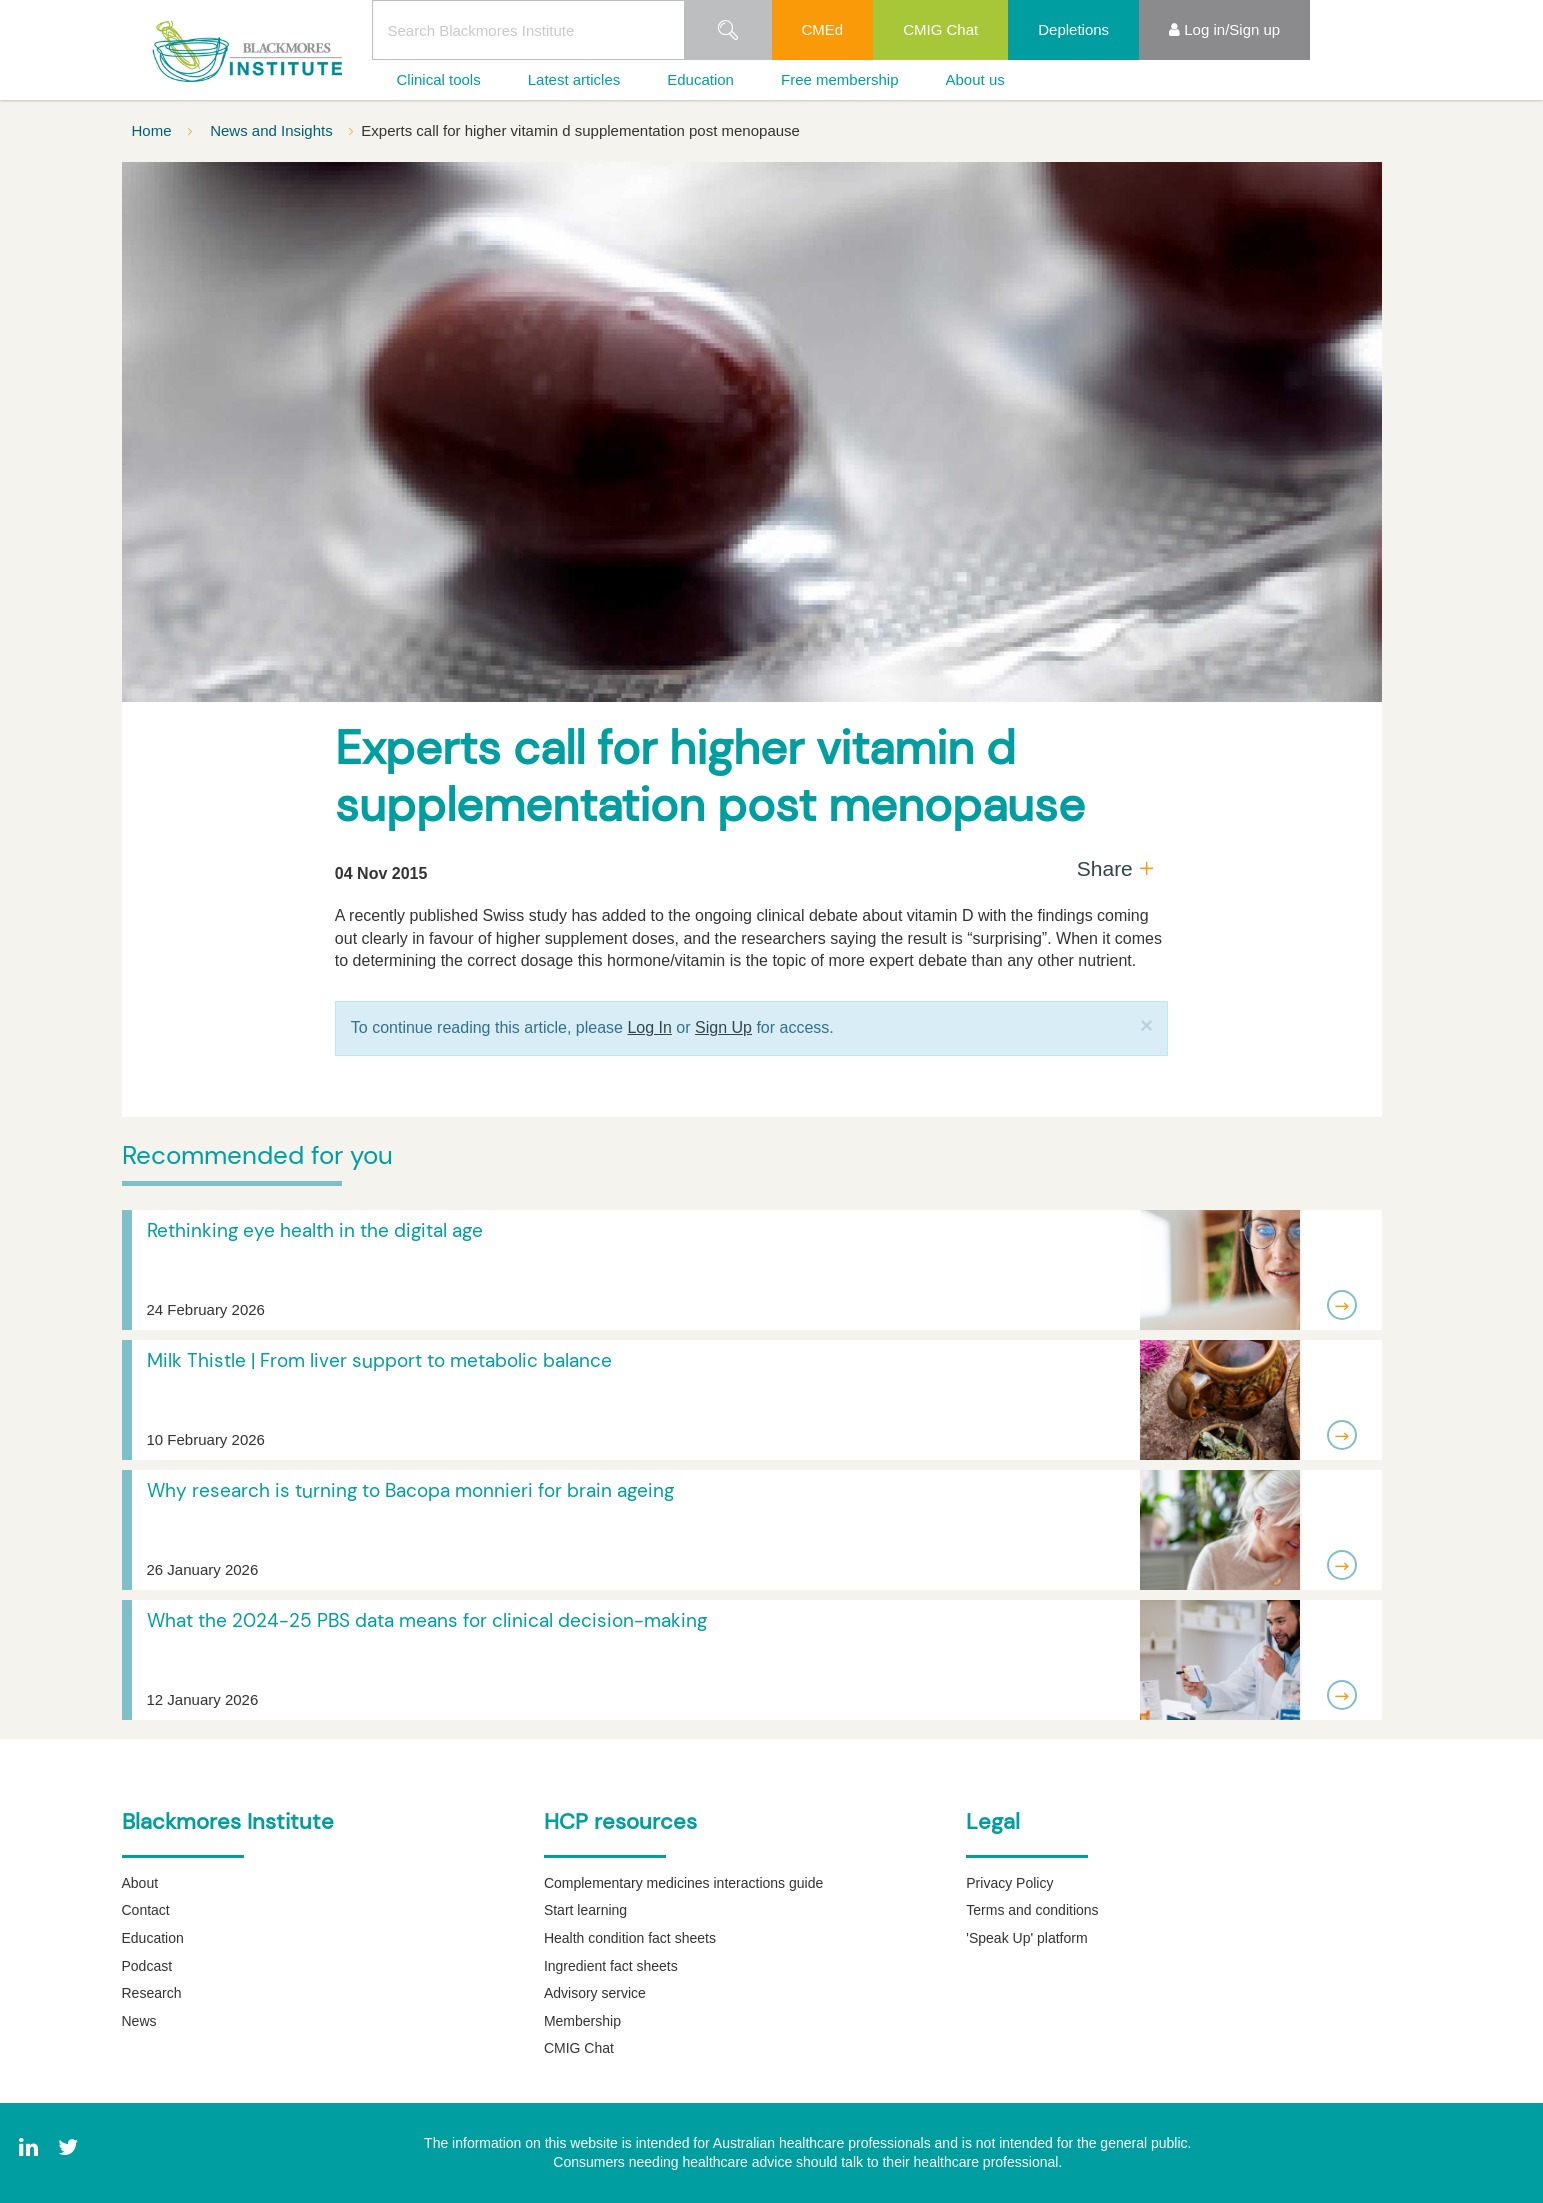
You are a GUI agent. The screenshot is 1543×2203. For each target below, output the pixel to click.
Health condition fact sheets (630, 1938)
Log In (649, 1027)
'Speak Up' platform (1026, 1938)
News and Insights (273, 130)
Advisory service (595, 1993)
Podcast (147, 1966)
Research (152, 1993)
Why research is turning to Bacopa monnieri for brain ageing (410, 1490)
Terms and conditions (1032, 1910)
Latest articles (574, 79)
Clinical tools (439, 79)
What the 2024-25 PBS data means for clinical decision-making (427, 1620)
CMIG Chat (940, 29)
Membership (582, 2021)
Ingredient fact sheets (611, 1966)
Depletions (1073, 29)
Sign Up (723, 1027)
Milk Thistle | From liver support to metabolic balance (379, 1360)
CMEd (823, 29)
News (139, 2021)
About (140, 1883)
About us (975, 79)
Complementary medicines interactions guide (683, 1883)
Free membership (840, 79)
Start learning (585, 1910)
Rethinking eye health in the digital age (315, 1230)
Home (154, 130)
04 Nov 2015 (381, 873)
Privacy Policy (1009, 1883)
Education (700, 79)
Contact (146, 1910)
